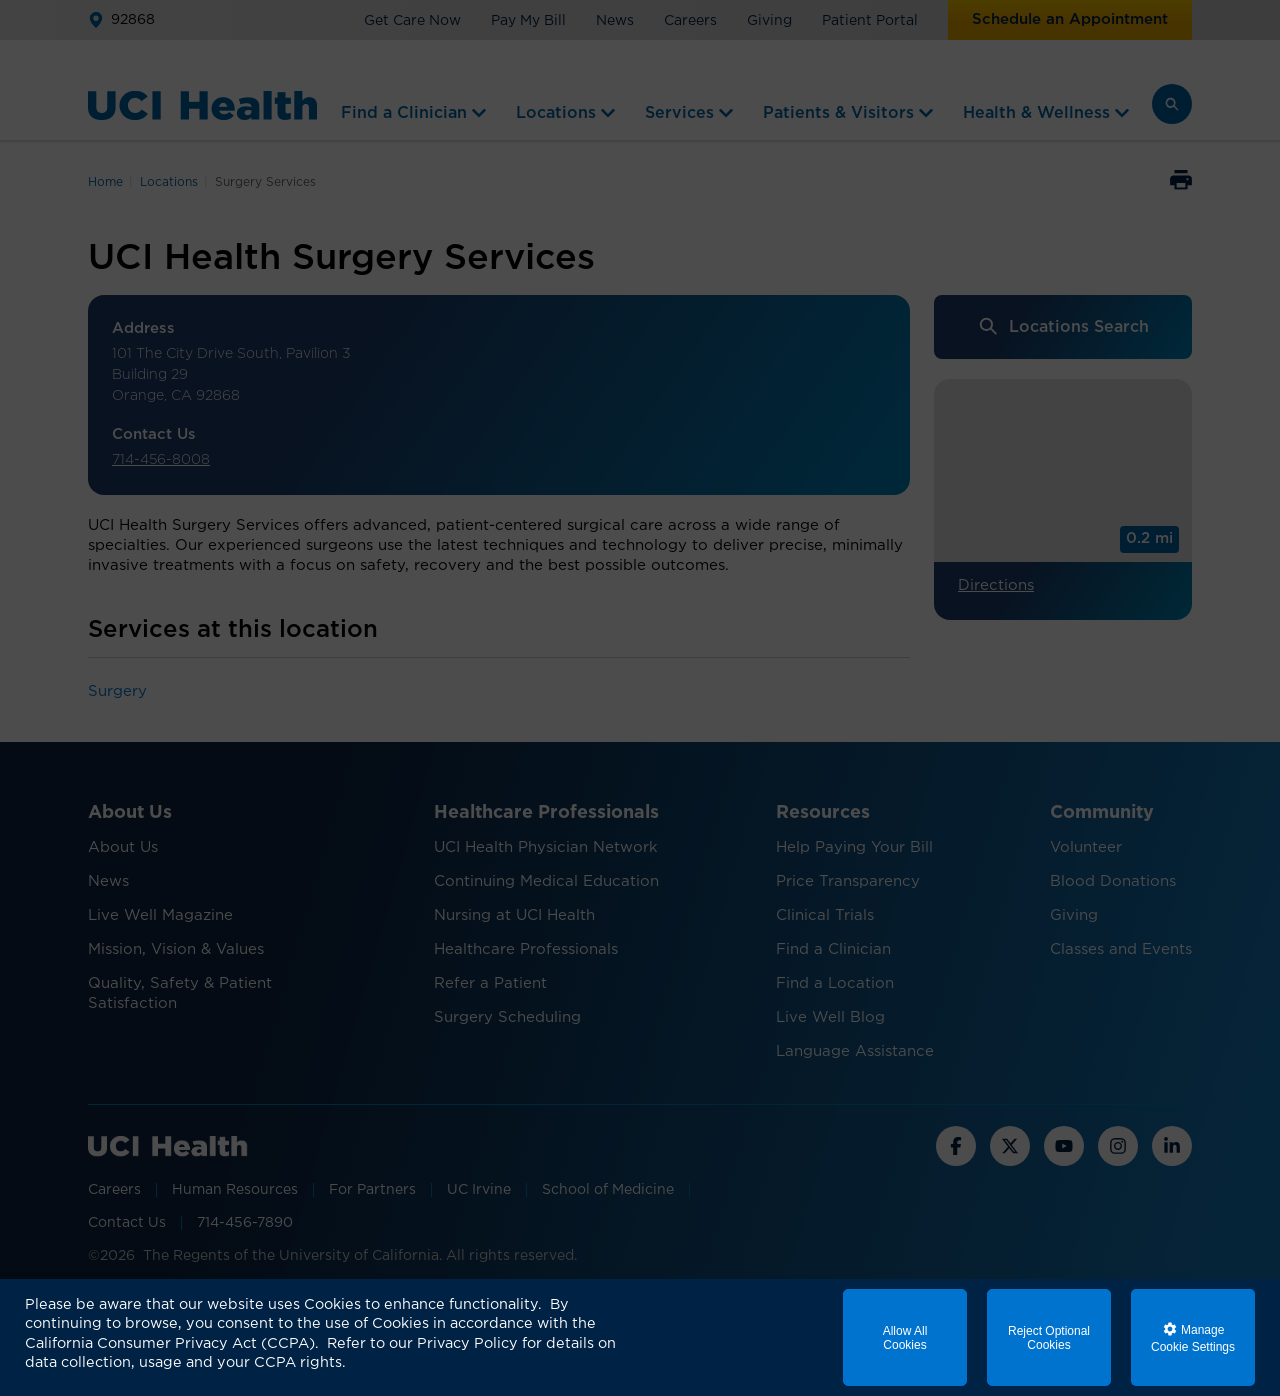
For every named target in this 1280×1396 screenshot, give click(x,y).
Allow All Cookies (905, 1338)
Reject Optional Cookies (1049, 1338)
